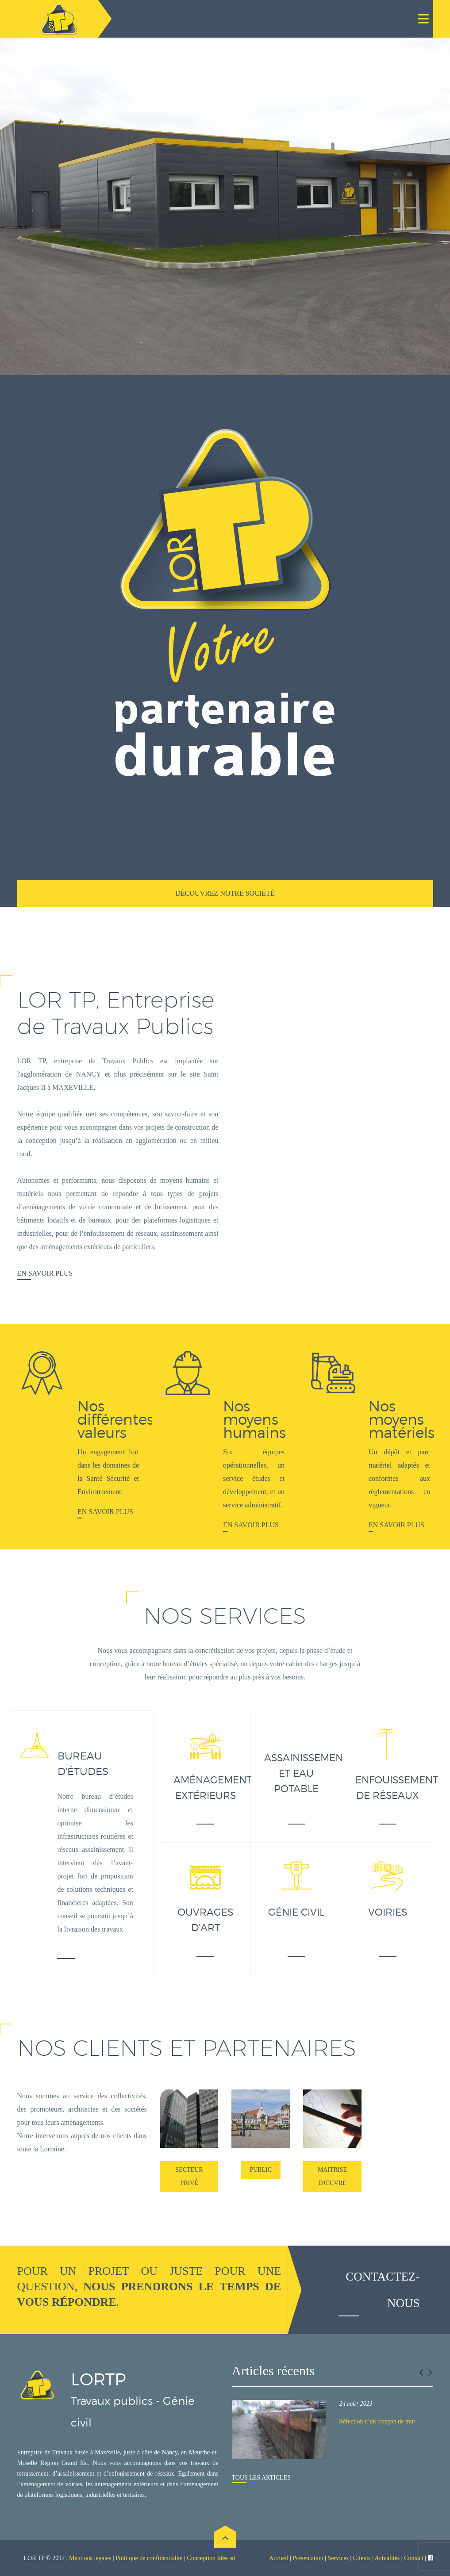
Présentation (308, 2558)
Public (261, 2169)
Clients (362, 2558)
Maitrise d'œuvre (332, 2176)
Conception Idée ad (211, 2558)
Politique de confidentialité (149, 2558)
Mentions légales (90, 2558)
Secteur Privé (189, 2176)
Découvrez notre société (225, 893)
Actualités (387, 2558)
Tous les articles (261, 2477)
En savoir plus (45, 1273)
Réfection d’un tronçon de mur (377, 2421)
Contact (413, 2558)
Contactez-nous (382, 2290)
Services (338, 2558)
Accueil (278, 2558)
